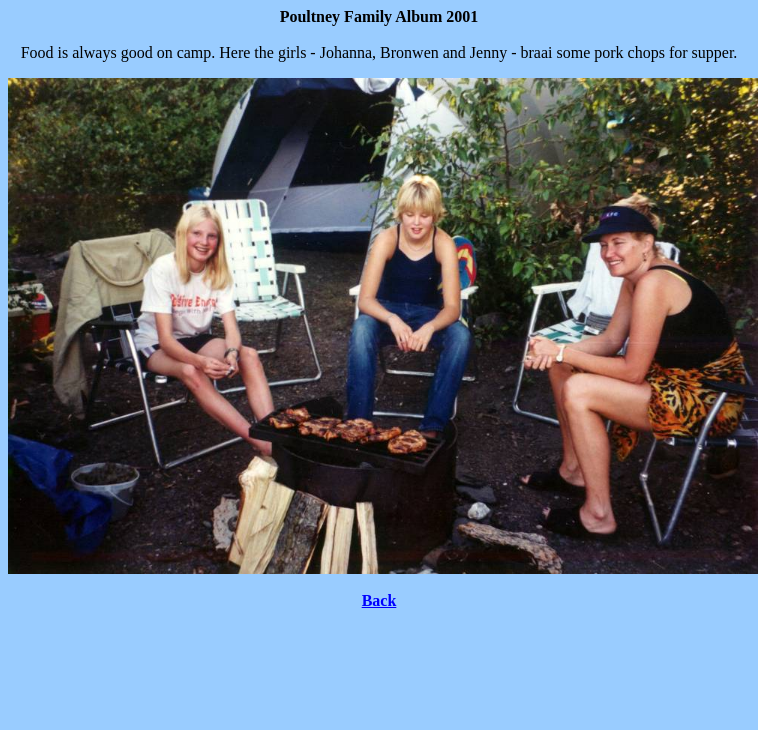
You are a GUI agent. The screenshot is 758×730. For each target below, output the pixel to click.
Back (379, 600)
